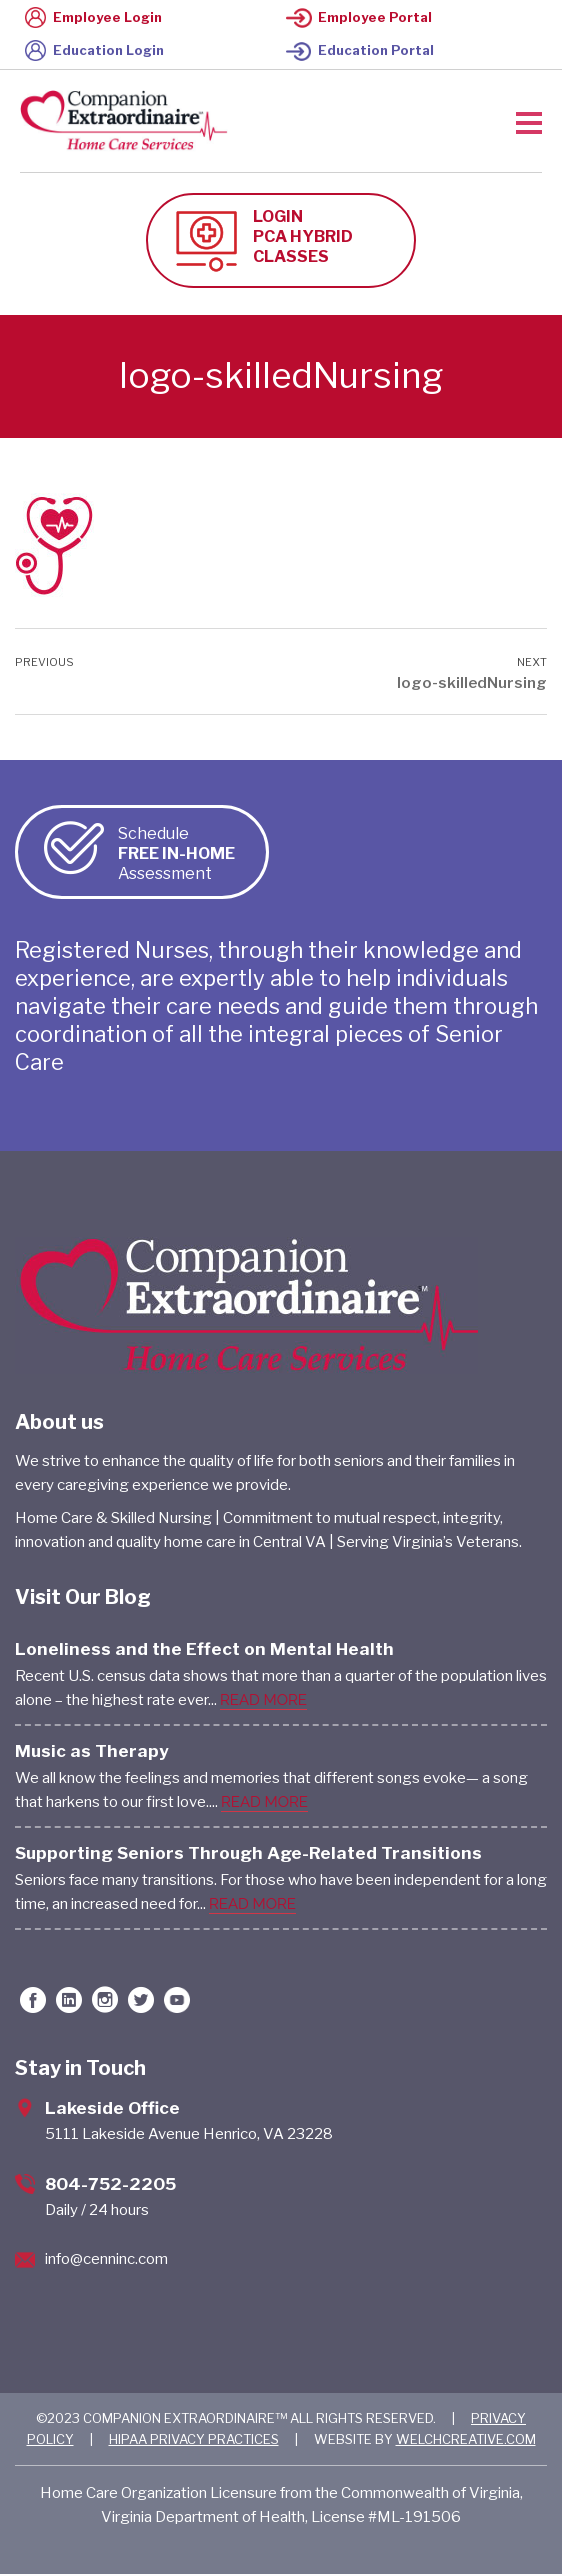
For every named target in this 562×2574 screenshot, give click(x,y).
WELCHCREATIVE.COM (466, 2439)
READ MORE (263, 1700)
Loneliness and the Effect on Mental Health (204, 1649)
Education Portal (360, 50)
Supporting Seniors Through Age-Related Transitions (248, 1853)
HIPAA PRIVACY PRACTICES (194, 2439)
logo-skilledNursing (472, 683)
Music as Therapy (92, 1751)
